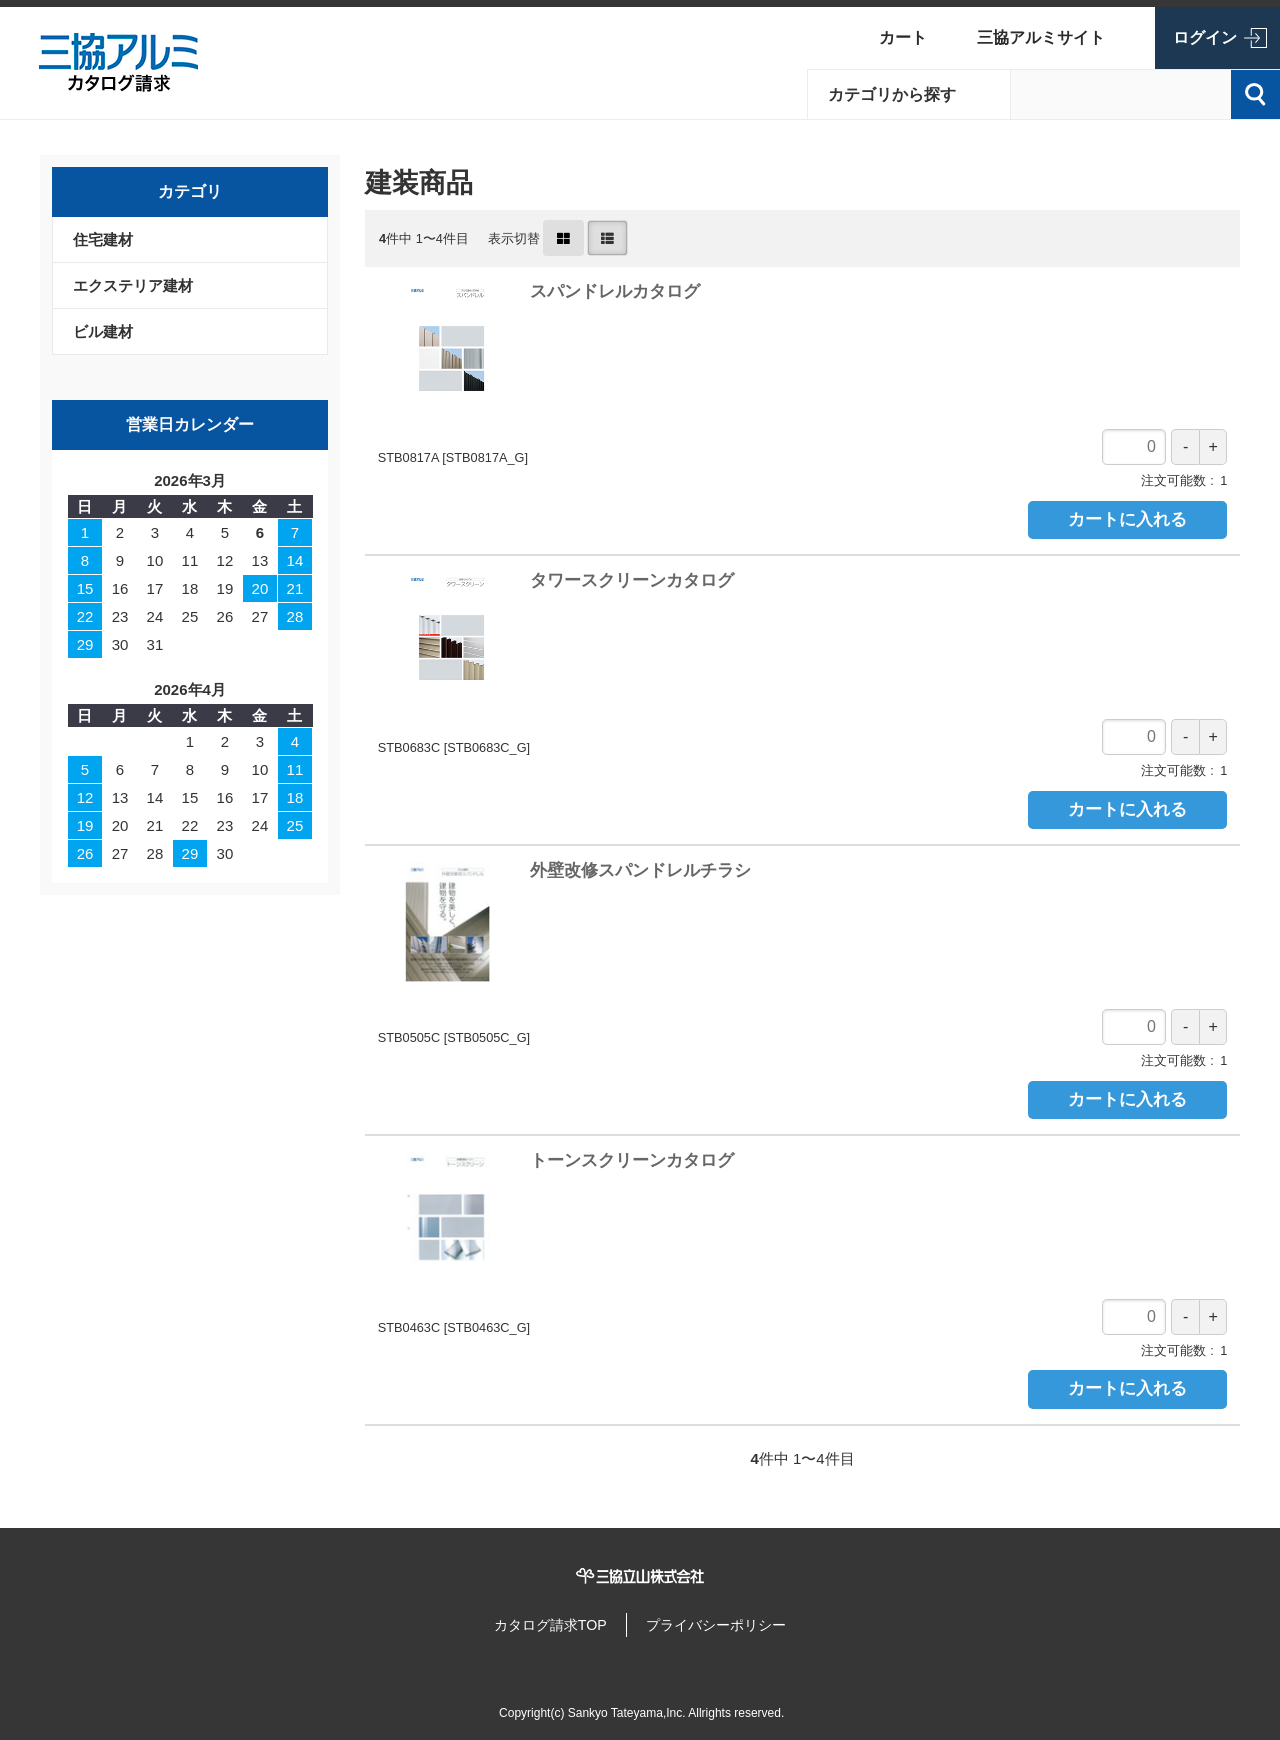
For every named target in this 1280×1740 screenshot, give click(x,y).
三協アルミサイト (1041, 37)
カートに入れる (1127, 519)
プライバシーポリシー (725, 1620)
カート (903, 37)
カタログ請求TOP (540, 1620)
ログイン (1205, 37)
